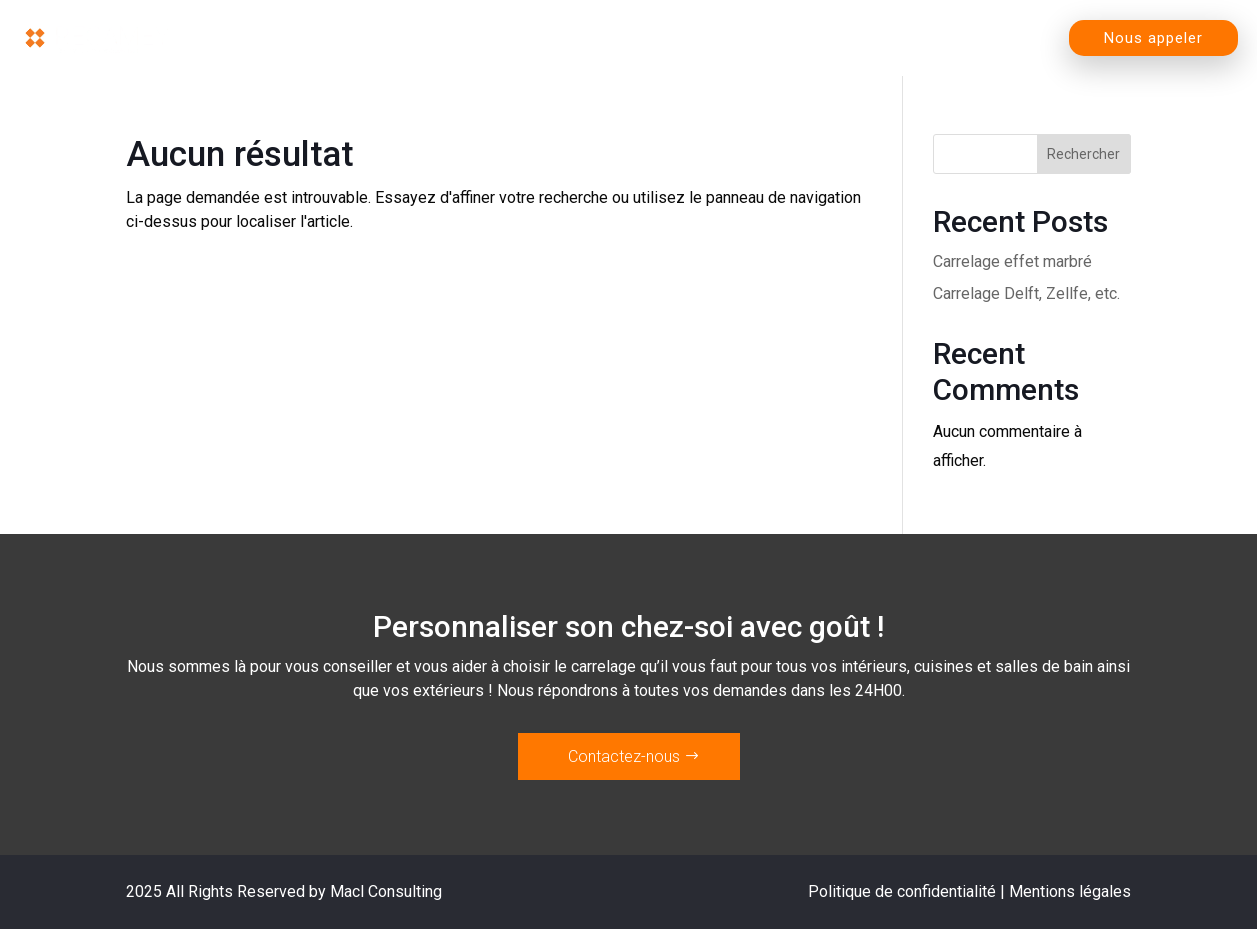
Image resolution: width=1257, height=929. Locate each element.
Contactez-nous (624, 756)
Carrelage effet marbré (1012, 261)
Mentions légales (1070, 891)
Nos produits (460, 38)
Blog (912, 38)
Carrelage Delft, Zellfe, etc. (1026, 293)
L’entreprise (777, 38)
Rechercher (1083, 154)
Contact (1003, 38)
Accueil (324, 38)
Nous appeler (1153, 38)
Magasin (621, 38)
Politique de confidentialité (902, 891)
